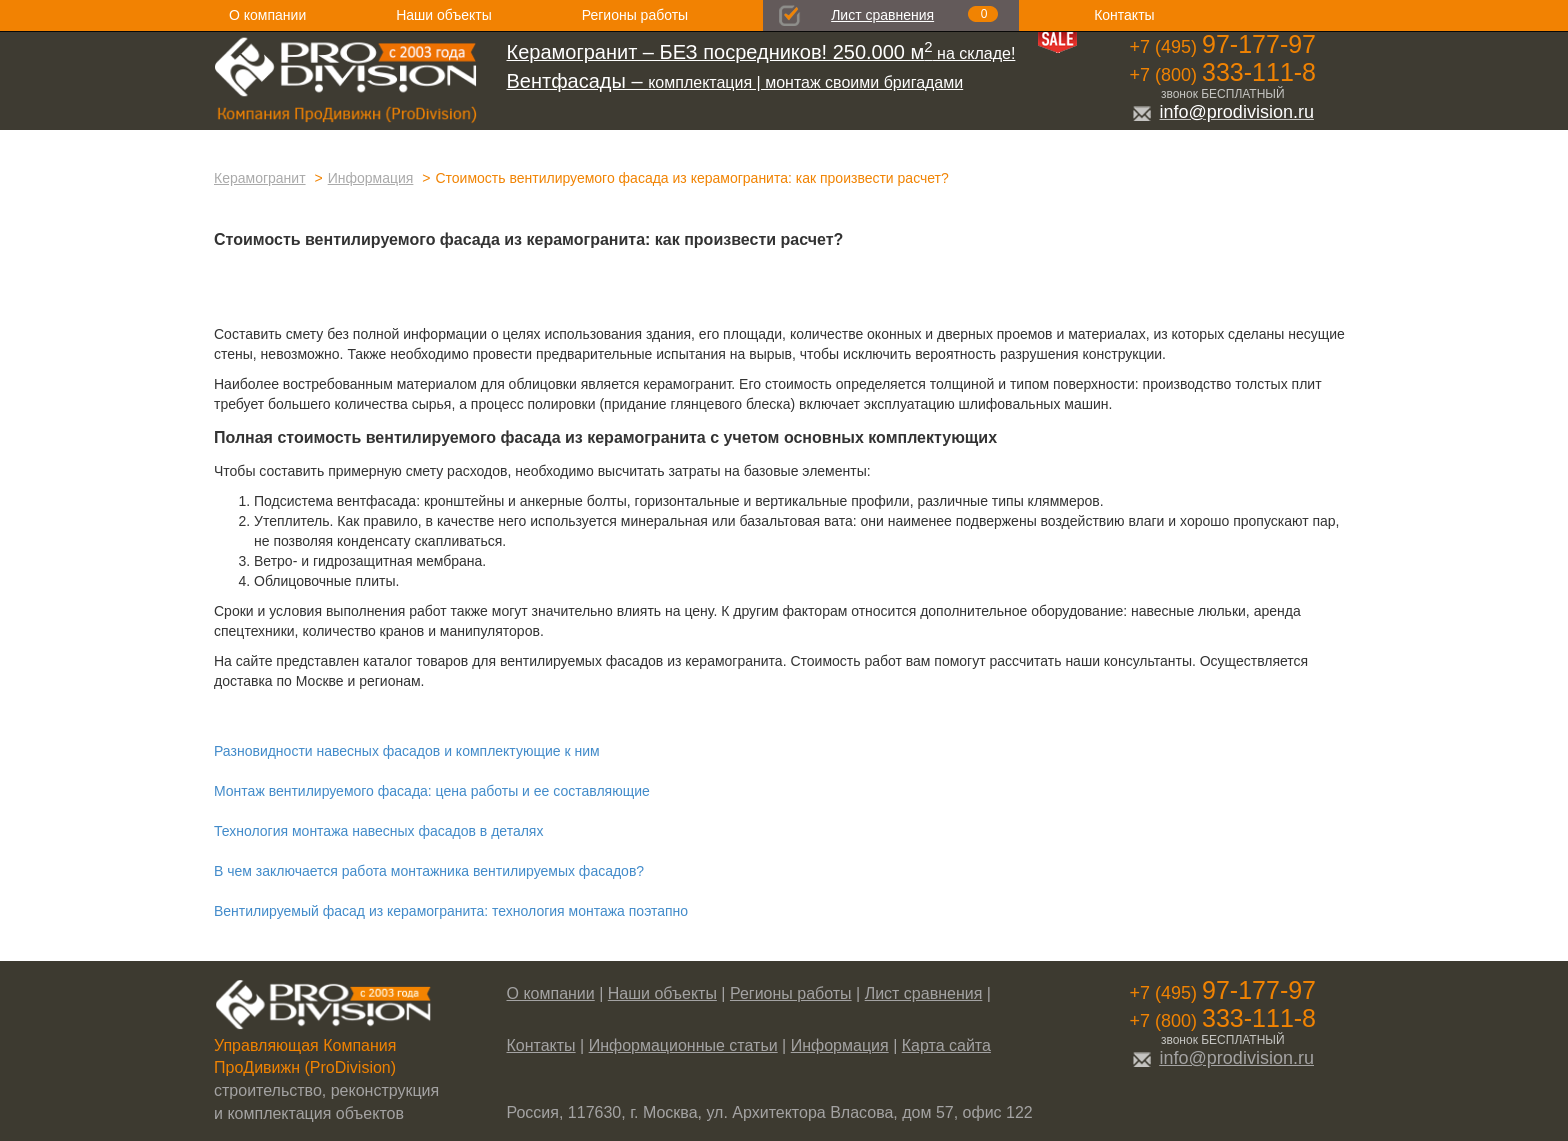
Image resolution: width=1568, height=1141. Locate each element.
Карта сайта (946, 1045)
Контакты (1124, 15)
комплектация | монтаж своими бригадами (735, 82)
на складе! (761, 53)
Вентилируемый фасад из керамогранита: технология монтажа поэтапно (451, 911)
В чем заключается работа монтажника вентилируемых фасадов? (429, 871)
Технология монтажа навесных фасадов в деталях (378, 831)
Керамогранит (260, 178)
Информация (371, 178)
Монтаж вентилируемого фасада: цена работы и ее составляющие (432, 791)
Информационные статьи (683, 1045)
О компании (267, 15)
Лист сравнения (882, 15)
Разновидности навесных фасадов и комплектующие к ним (407, 751)
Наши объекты (443, 15)
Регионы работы (635, 15)
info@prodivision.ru (1223, 112)
